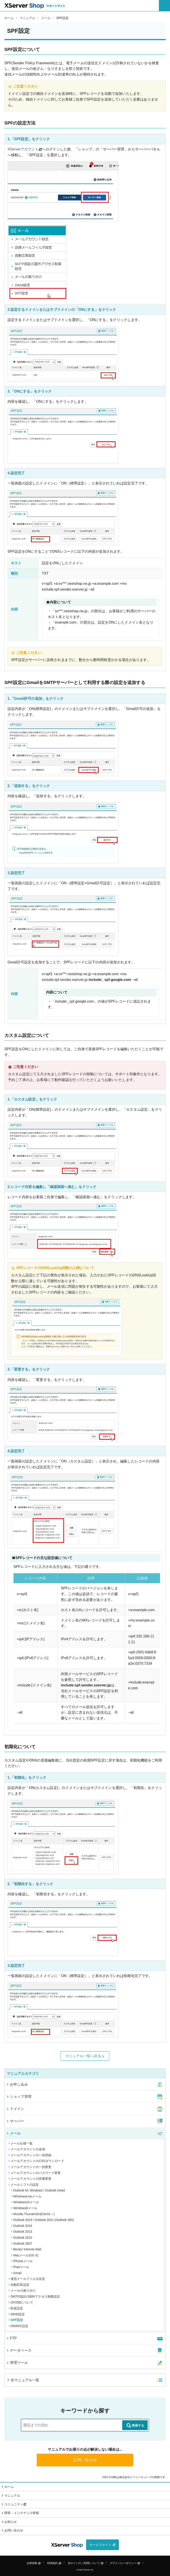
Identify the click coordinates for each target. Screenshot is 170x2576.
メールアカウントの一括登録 (29, 2155)
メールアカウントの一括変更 (29, 2167)
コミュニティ (15, 2504)
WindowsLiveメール (26, 2196)
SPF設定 (15, 2320)
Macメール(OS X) (24, 2255)
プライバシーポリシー (125, 2563)
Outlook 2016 (21, 2226)
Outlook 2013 (21, 2231)
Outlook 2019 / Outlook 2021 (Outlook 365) (42, 2220)
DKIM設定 (16, 2314)
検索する (135, 2425)
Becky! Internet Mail (26, 2249)
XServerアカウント (23, 149)
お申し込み (17, 2084)
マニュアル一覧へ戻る (85, 2056)
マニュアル (12, 2495)
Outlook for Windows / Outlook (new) (38, 2190)
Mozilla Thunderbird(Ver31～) (33, 2214)
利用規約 (54, 2563)
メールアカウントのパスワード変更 (34, 2173)
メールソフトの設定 (23, 2184)
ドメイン (15, 2109)
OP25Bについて (20, 2302)
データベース (18, 2350)
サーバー (15, 2121)
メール (13, 2133)
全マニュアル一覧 (22, 2380)
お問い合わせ (85, 2460)
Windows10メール (25, 2202)
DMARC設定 (18, 2326)
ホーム (9, 2487)
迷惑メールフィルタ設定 (26, 2278)
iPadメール (20, 2267)
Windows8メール (24, 2208)
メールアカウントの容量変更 (29, 2178)
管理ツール (17, 2362)
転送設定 (15, 2308)
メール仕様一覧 (20, 2143)
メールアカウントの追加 (26, 2149)
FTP (11, 2338)
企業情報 (34, 2563)
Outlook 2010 (21, 2237)
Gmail (16, 2273)
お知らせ (10, 2522)
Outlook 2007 (21, 2243)
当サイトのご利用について (86, 2563)
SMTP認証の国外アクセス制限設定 (34, 2296)
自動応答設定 (18, 2284)
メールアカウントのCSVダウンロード (36, 2161)
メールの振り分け (22, 2290)
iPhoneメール (22, 2261)
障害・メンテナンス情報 (21, 2513)
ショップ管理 (18, 2096)
